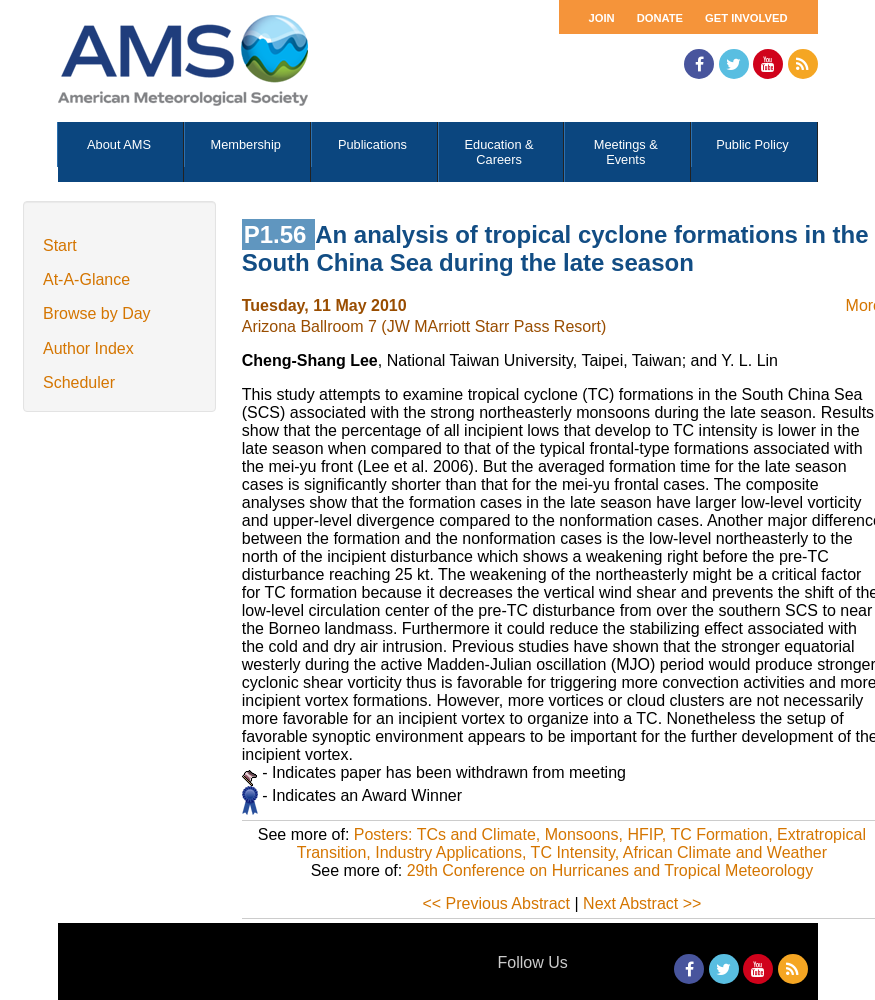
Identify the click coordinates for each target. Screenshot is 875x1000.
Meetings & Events (626, 152)
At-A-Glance (86, 279)
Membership (246, 144)
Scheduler (79, 382)
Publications (372, 144)
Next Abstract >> (642, 903)
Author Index (88, 348)
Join (602, 18)
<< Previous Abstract (496, 903)
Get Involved (746, 18)
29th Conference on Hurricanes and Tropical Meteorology (610, 870)
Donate (660, 18)
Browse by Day (97, 313)
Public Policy (752, 144)
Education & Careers (499, 152)
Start (60, 245)
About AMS (119, 144)
